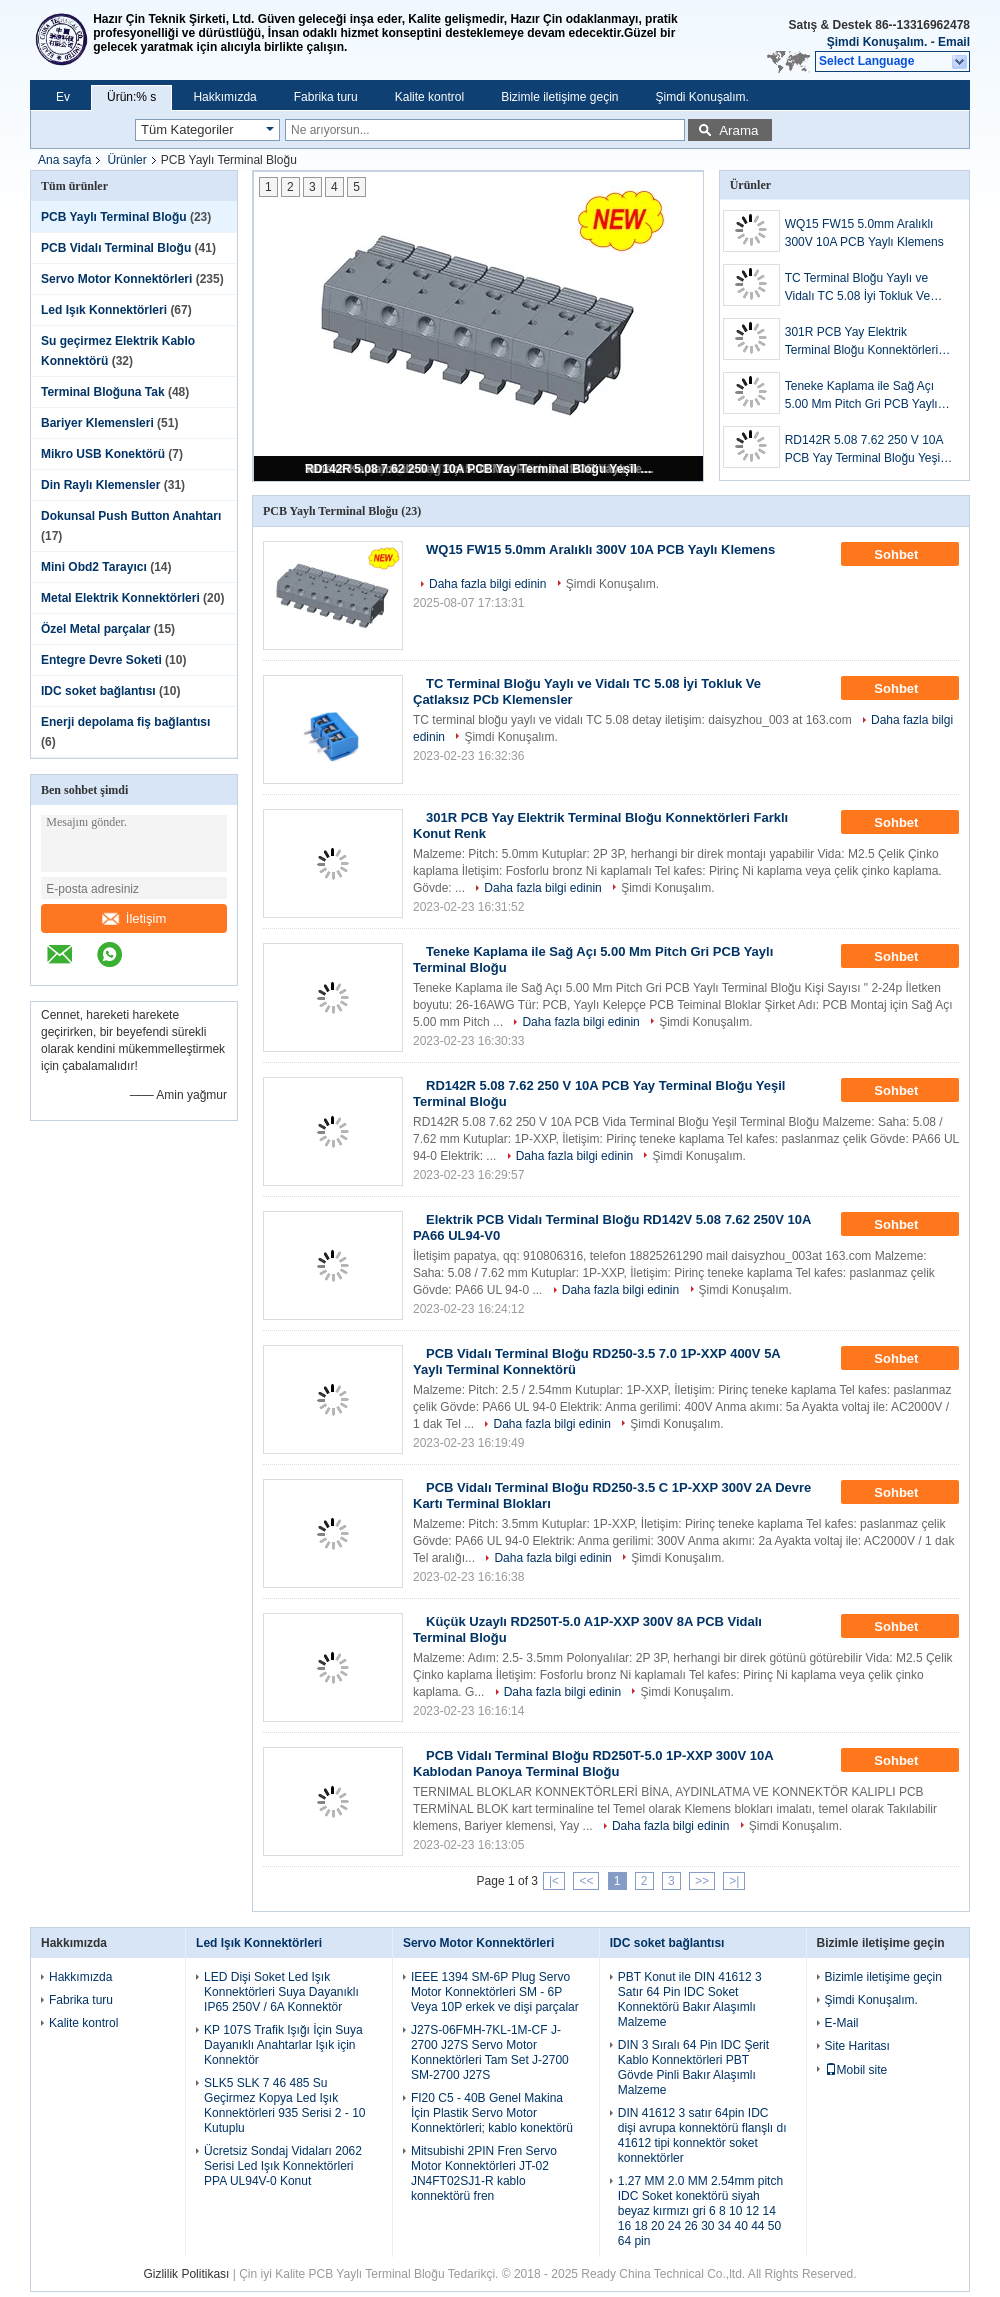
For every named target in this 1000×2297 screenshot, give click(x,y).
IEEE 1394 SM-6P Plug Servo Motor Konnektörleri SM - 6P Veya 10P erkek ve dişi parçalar (495, 1992)
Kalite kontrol (429, 97)
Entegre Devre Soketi (101, 660)
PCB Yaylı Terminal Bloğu (114, 217)
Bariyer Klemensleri (97, 423)
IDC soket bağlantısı (98, 691)
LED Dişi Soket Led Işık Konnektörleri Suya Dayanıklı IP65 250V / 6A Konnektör (281, 1992)
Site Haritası (857, 2046)
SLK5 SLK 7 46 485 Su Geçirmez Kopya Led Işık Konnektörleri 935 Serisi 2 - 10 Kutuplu (284, 2105)
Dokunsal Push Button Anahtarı (131, 516)
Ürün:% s (131, 97)
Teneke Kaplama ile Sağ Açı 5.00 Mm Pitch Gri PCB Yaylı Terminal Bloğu (861, 396)
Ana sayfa (64, 160)
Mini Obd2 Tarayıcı (94, 567)
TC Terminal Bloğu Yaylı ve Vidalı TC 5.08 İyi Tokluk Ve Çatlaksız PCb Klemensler (857, 288)
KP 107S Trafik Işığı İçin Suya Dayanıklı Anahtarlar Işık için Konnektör (283, 2045)
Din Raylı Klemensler (100, 485)
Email (954, 42)
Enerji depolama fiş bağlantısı (125, 722)
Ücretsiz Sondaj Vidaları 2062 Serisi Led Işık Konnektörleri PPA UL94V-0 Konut (283, 2166)
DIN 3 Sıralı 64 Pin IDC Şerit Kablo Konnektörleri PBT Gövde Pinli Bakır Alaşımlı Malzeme (693, 2067)
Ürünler (126, 160)
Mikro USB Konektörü (103, 454)
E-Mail (842, 2023)
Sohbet (910, 555)
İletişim (134, 918)
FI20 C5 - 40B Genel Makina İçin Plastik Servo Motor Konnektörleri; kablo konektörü (492, 2113)
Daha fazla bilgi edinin (487, 584)
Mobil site (856, 2070)
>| (734, 1881)
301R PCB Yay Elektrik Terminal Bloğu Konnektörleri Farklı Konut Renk (861, 342)
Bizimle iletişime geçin (559, 97)
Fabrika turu (326, 97)
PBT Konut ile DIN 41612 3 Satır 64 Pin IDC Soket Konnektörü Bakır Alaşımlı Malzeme (690, 1999)
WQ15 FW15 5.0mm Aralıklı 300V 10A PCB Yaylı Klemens (864, 233)
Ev (63, 97)
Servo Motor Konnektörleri (116, 279)
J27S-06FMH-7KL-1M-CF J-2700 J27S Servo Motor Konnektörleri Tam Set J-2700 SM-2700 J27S (490, 2052)
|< (554, 1881)
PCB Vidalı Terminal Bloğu (116, 248)
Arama (738, 130)
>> (702, 1881)
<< (586, 1881)
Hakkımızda (224, 97)
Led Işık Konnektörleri (104, 310)
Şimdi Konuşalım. (877, 42)
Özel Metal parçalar (95, 629)
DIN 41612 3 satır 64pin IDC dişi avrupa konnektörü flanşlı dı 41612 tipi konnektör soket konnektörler (702, 2135)
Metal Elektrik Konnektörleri (120, 598)
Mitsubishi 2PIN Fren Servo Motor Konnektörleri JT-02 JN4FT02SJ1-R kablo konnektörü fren (484, 2173)
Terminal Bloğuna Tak (103, 392)
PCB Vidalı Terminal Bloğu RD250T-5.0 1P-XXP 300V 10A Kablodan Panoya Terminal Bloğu (593, 1763)
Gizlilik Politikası (186, 2274)
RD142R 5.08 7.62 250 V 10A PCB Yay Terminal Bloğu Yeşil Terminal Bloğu (480, 469)
